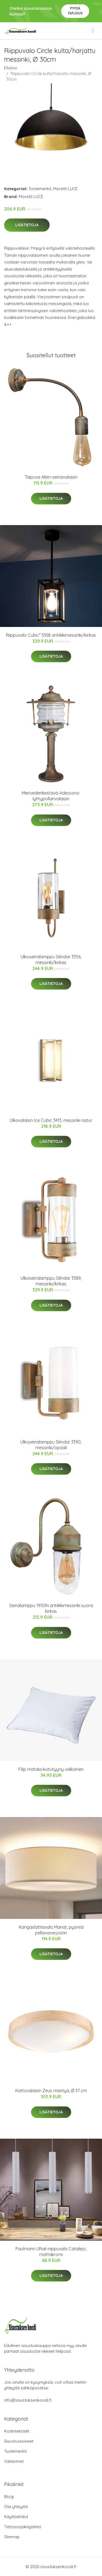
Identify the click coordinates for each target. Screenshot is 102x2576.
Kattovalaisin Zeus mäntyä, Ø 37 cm (51, 2090)
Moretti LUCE (65, 188)
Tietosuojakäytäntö (22, 2526)
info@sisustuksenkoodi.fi (27, 2400)
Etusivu (10, 67)
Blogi (9, 2496)
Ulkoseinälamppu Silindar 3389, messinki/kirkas (51, 1281)
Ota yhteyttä (16, 2506)
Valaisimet (14, 2461)
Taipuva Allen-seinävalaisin (51, 477)
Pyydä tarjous (75, 10)
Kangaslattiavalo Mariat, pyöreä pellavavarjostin (51, 1929)
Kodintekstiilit (16, 2431)
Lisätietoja (27, 224)
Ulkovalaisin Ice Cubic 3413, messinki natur (51, 1120)
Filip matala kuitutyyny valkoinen (51, 1769)
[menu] (93, 30)
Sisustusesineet (18, 2441)
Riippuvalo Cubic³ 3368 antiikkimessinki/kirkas (51, 635)
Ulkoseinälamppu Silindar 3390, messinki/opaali (51, 1444)
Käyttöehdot (16, 2516)
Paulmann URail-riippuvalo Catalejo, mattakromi (51, 2251)
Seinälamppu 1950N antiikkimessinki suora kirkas (51, 1608)
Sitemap (12, 2536)
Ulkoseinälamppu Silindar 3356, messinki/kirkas (51, 959)
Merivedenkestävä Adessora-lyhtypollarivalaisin (51, 795)
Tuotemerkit (40, 188)
